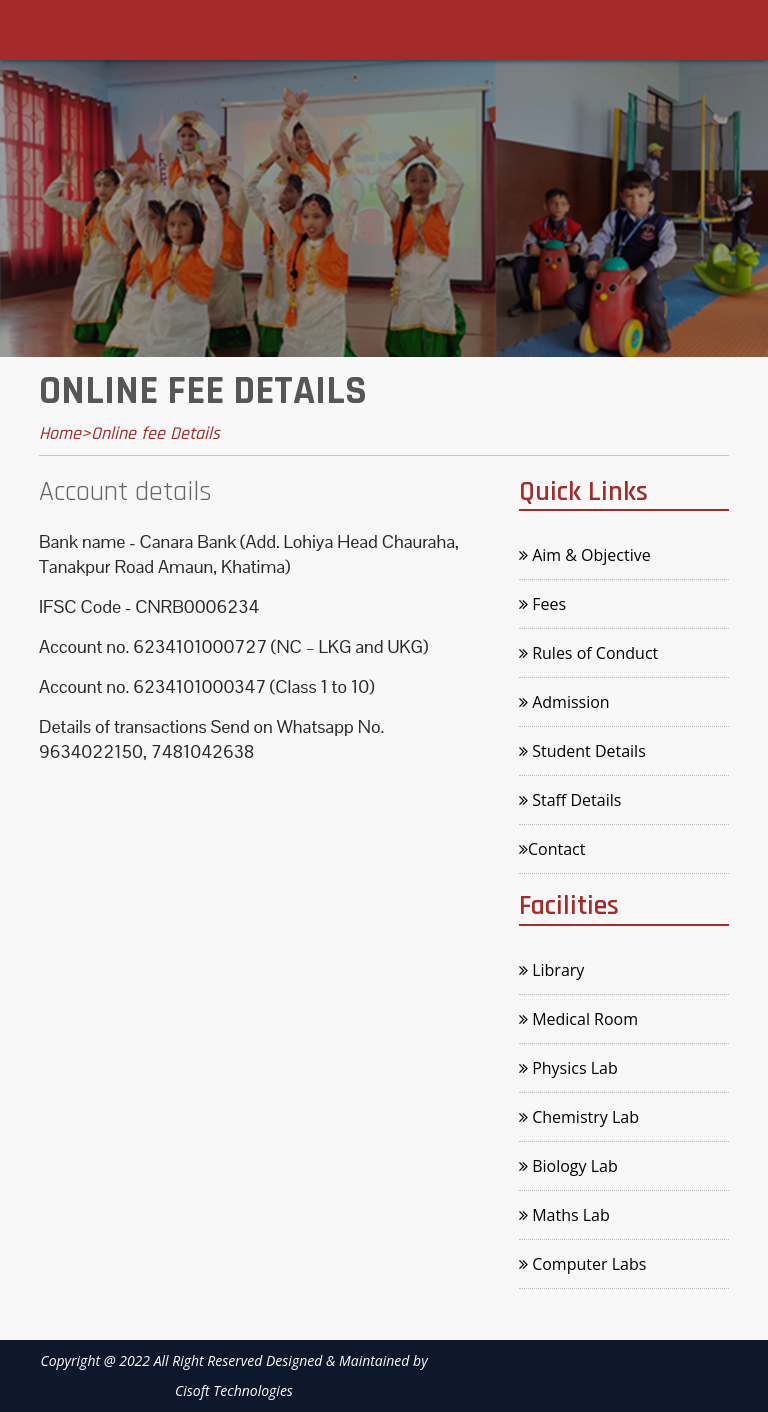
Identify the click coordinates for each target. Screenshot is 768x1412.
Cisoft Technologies (234, 1390)
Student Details (582, 751)
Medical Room (578, 1019)
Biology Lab (568, 1166)
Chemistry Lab (579, 1117)
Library (551, 970)
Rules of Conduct (588, 653)
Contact (552, 849)
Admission (564, 702)
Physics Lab (568, 1068)
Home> (65, 433)
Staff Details (570, 800)
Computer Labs (582, 1264)
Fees (542, 604)
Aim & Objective (585, 555)
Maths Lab (564, 1215)
